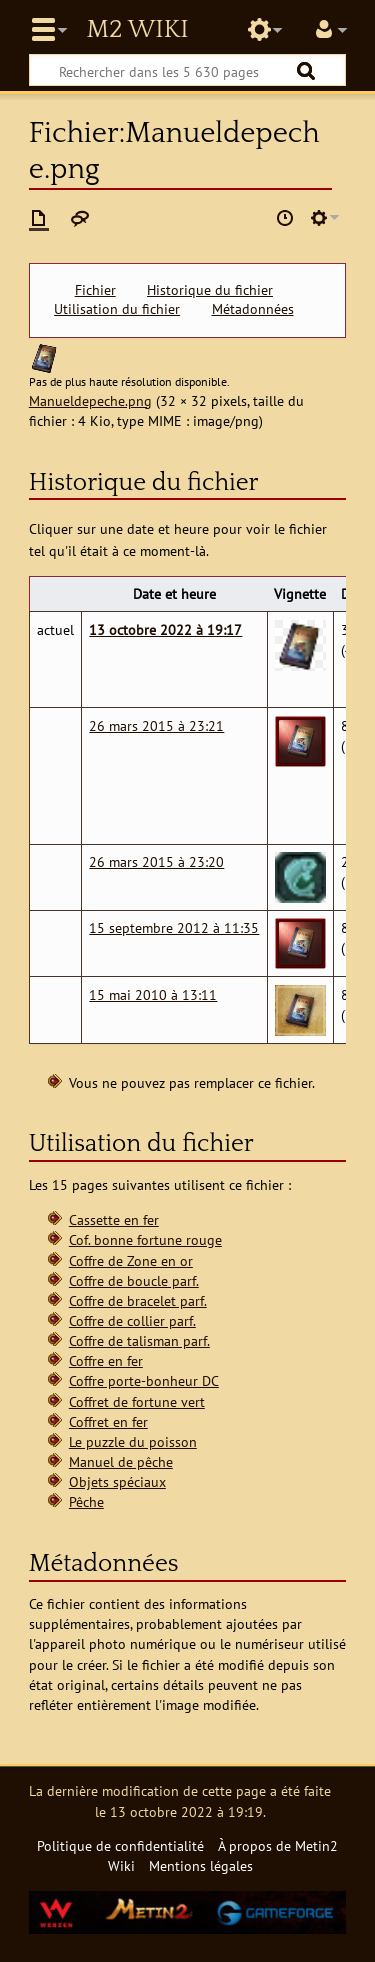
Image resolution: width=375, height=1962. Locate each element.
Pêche (86, 1501)
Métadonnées (253, 309)
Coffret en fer (108, 1421)
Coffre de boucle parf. (134, 1280)
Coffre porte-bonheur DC (144, 1380)
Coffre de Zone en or (131, 1260)
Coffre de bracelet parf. (138, 1300)
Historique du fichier (210, 290)
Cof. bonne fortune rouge (145, 1239)
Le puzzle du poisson (133, 1441)
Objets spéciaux (117, 1481)
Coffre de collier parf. (132, 1320)
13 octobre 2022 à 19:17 (165, 629)
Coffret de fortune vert (137, 1401)
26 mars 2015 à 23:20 (156, 861)
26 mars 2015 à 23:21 (156, 725)
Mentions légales (201, 1865)
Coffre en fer (106, 1360)
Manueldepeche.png (90, 400)
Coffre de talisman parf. (139, 1340)
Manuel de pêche (121, 1461)
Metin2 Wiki (137, 30)
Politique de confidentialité (120, 1845)
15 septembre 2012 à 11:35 (174, 927)
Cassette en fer (114, 1219)
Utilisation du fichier (117, 309)
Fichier (95, 290)
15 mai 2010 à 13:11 (153, 994)
